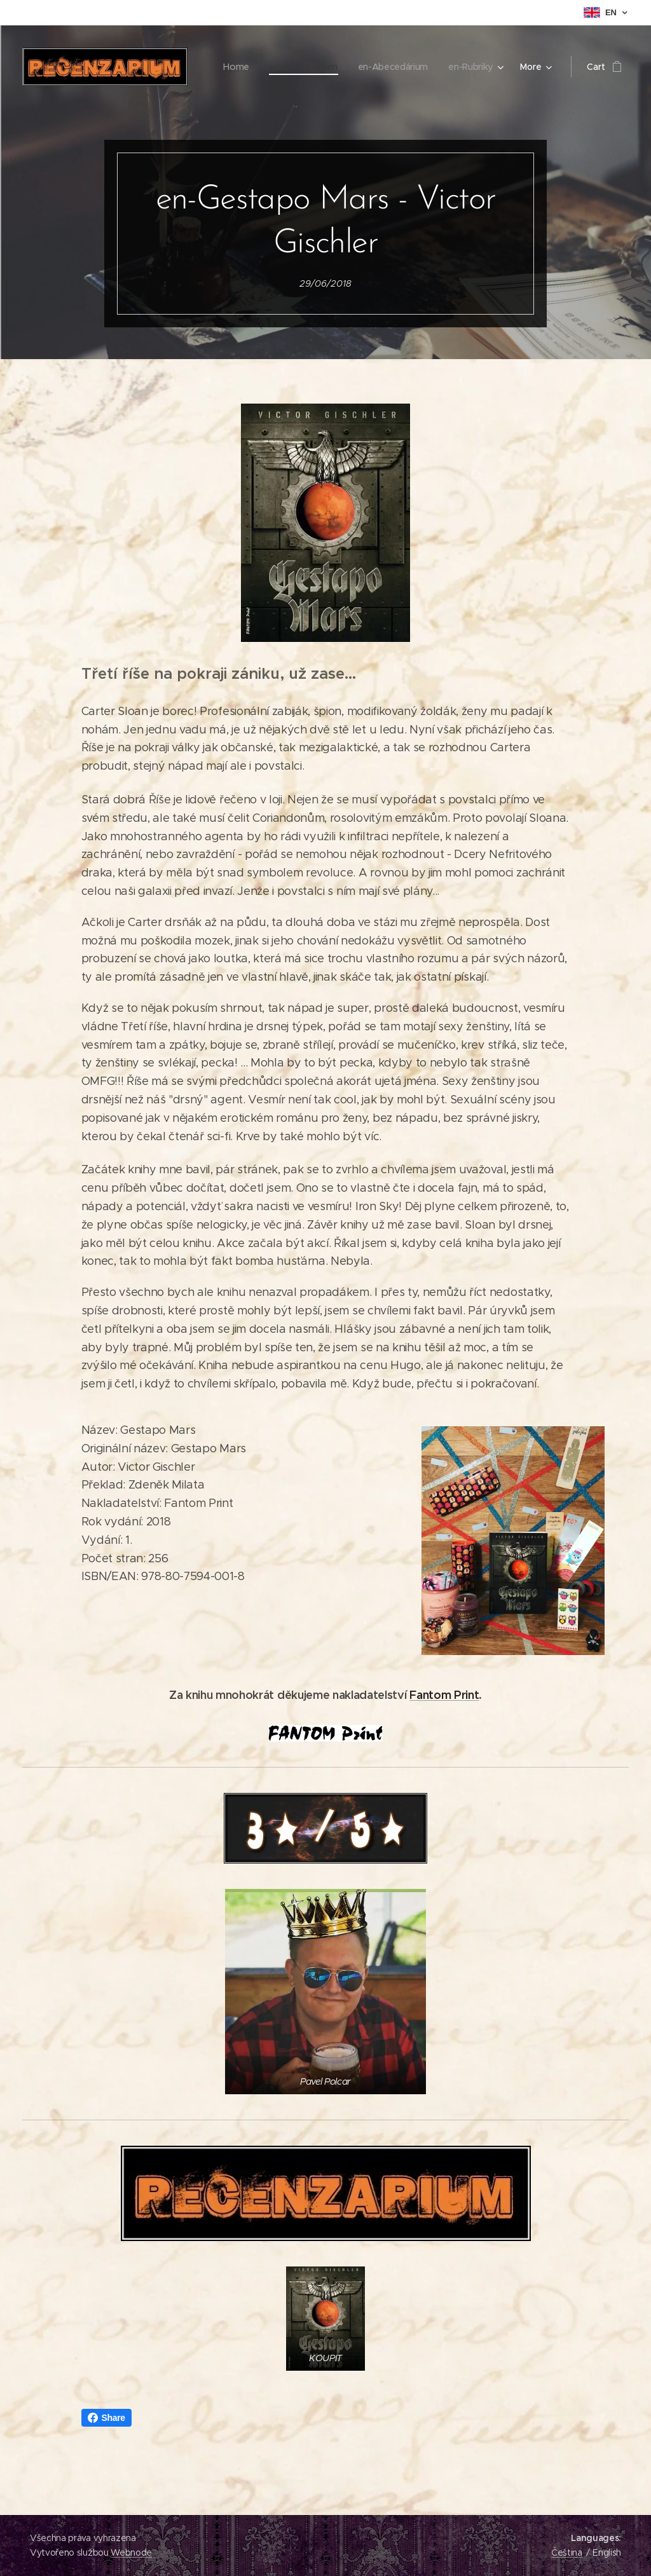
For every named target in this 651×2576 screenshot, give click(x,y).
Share (106, 2418)
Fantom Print (444, 1694)
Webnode (131, 2552)
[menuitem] (306, 67)
